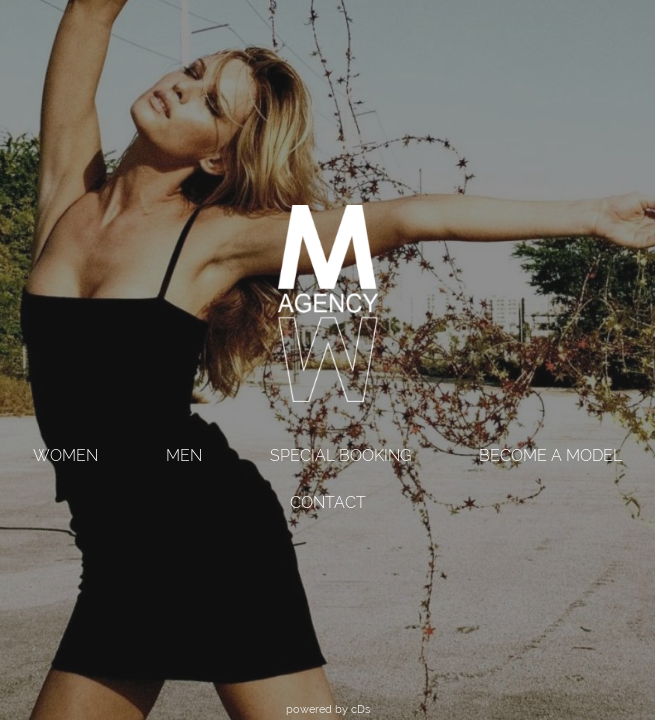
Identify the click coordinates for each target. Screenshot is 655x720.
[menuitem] (65, 457)
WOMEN (65, 455)
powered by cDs (328, 709)
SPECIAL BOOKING (340, 455)
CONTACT (328, 502)
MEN (184, 455)
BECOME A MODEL (550, 455)
